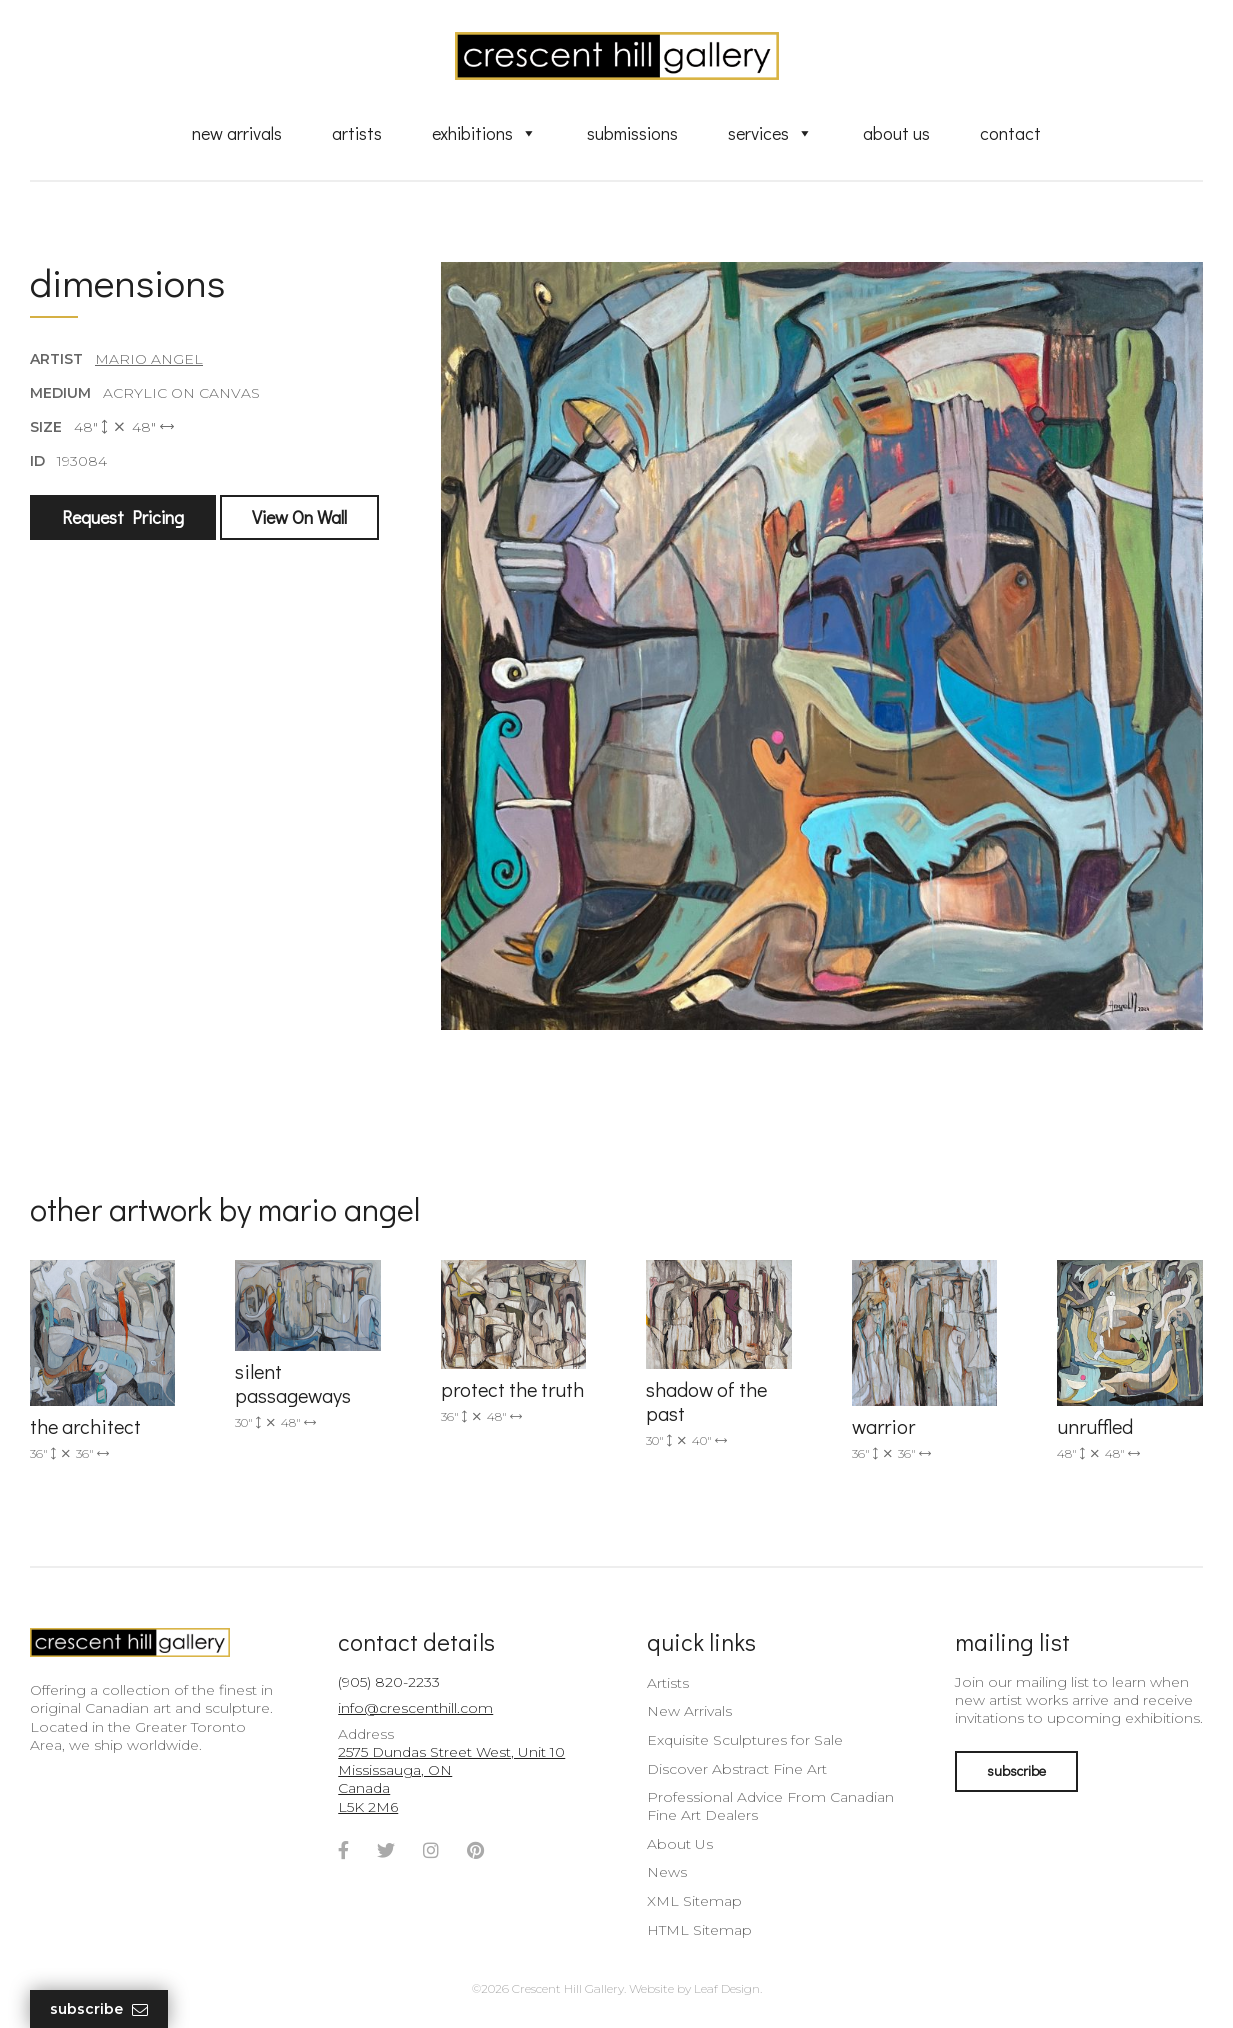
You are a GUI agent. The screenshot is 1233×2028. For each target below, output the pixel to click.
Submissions (632, 133)
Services (770, 133)
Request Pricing (123, 517)
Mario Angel (149, 359)
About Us (896, 133)
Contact (1010, 133)
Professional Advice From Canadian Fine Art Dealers (770, 1806)
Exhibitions (484, 133)
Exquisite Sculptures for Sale (745, 1740)
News (667, 1872)
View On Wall (299, 517)
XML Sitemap (694, 1901)
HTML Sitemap (699, 1930)
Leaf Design (727, 1988)
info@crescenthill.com (415, 1708)
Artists (357, 133)
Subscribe (99, 2009)
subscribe (1016, 1770)
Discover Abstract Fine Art (737, 1769)
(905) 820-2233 (389, 1682)
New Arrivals (237, 133)
